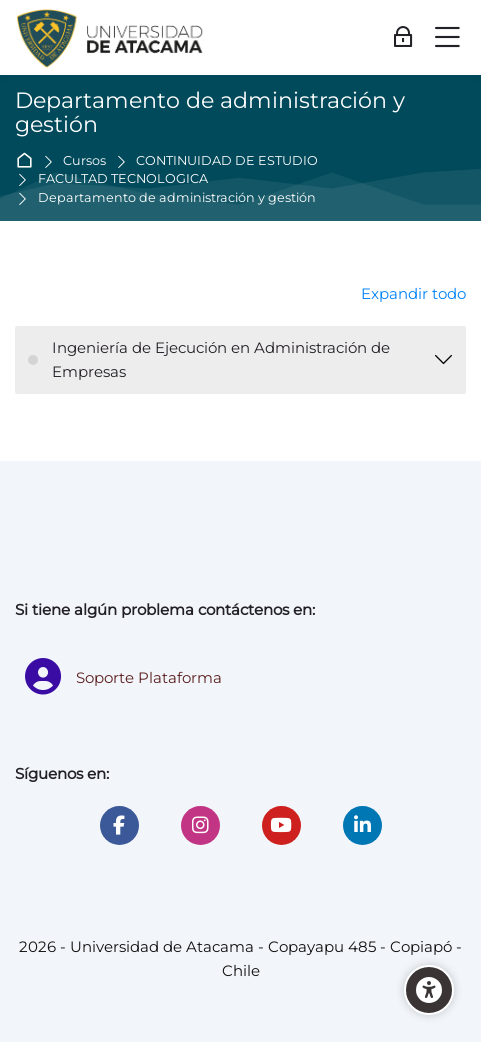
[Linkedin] (362, 825)
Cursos (84, 161)
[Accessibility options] (429, 990)
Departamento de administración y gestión (177, 198)
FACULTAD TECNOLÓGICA (123, 179)
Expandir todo (413, 293)
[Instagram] (200, 825)
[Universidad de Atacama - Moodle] (111, 38)
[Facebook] (119, 825)
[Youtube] (281, 825)
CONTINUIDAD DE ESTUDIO (227, 161)
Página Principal (28, 161)
